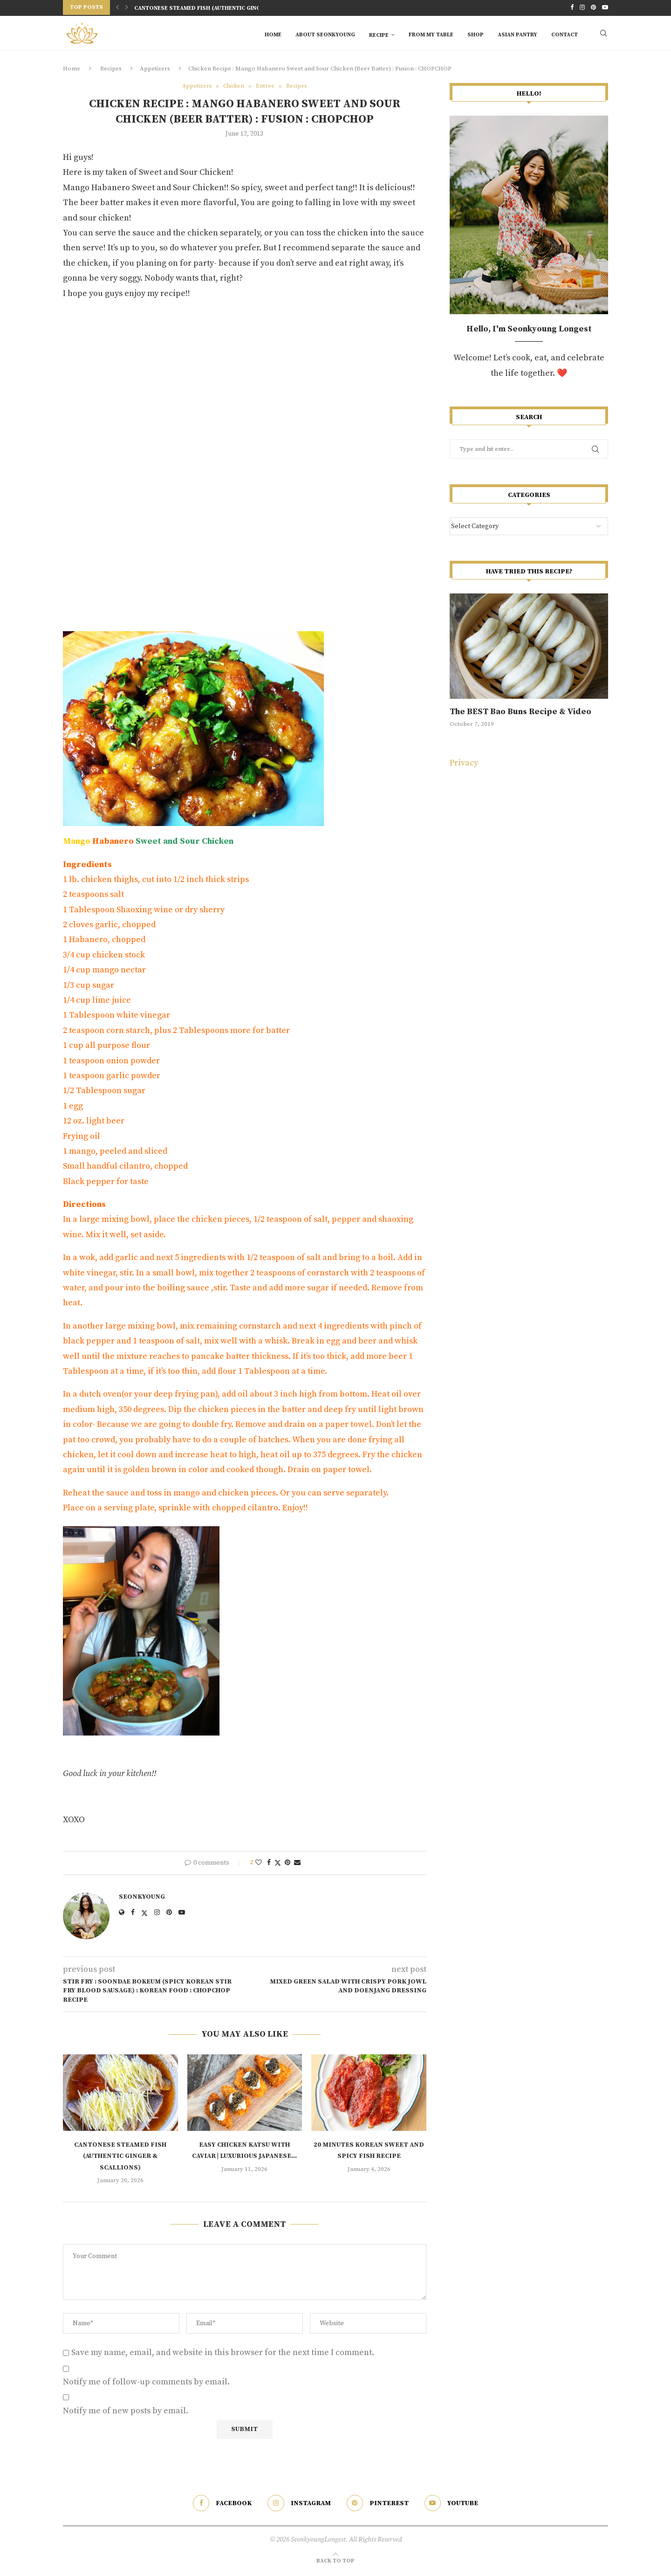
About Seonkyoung (325, 33)
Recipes (111, 71)
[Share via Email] (297, 1865)
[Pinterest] (593, 7)
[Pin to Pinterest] (287, 1865)
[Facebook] (572, 7)
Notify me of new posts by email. (125, 2413)
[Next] (126, 7)
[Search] (603, 34)
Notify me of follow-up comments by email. (146, 2384)
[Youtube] (605, 7)
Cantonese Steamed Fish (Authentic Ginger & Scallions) (221, 8)
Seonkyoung (142, 1899)
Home (273, 33)
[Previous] (117, 7)
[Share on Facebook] (269, 1865)
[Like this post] (258, 1865)
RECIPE (379, 34)
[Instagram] (582, 7)
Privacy (464, 765)
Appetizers (155, 71)
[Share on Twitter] (277, 1865)
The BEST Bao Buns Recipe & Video (520, 714)
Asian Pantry (517, 33)
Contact (564, 33)
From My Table (431, 33)
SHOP (475, 33)
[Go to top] (335, 2562)
